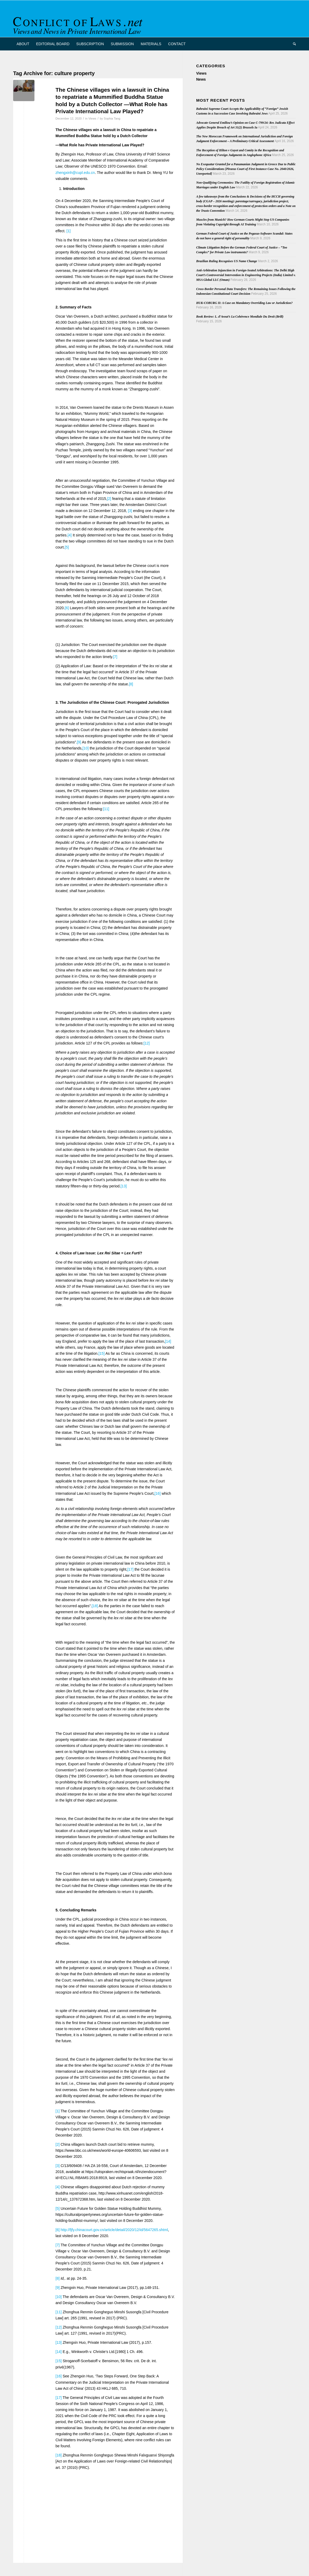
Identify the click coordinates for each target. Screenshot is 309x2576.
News (201, 79)
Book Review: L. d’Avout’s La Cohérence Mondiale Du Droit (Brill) (239, 316)
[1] (69, 231)
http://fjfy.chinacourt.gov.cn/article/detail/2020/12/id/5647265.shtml (114, 2230)
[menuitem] (23, 43)
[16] (157, 1493)
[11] (106, 809)
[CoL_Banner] (79, 23)
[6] (67, 608)
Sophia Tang (112, 118)
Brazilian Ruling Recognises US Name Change (226, 261)
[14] (168, 1341)
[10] (86, 748)
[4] (70, 535)
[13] (123, 1186)
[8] (131, 684)
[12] (147, 1043)
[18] (95, 1606)
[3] (130, 511)
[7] (115, 657)
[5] (67, 547)
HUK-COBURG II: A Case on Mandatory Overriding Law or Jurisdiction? (244, 303)
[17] (130, 1569)
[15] (101, 1353)
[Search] (293, 43)
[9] (79, 742)
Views (92, 118)
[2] (109, 498)
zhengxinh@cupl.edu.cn (75, 172)
